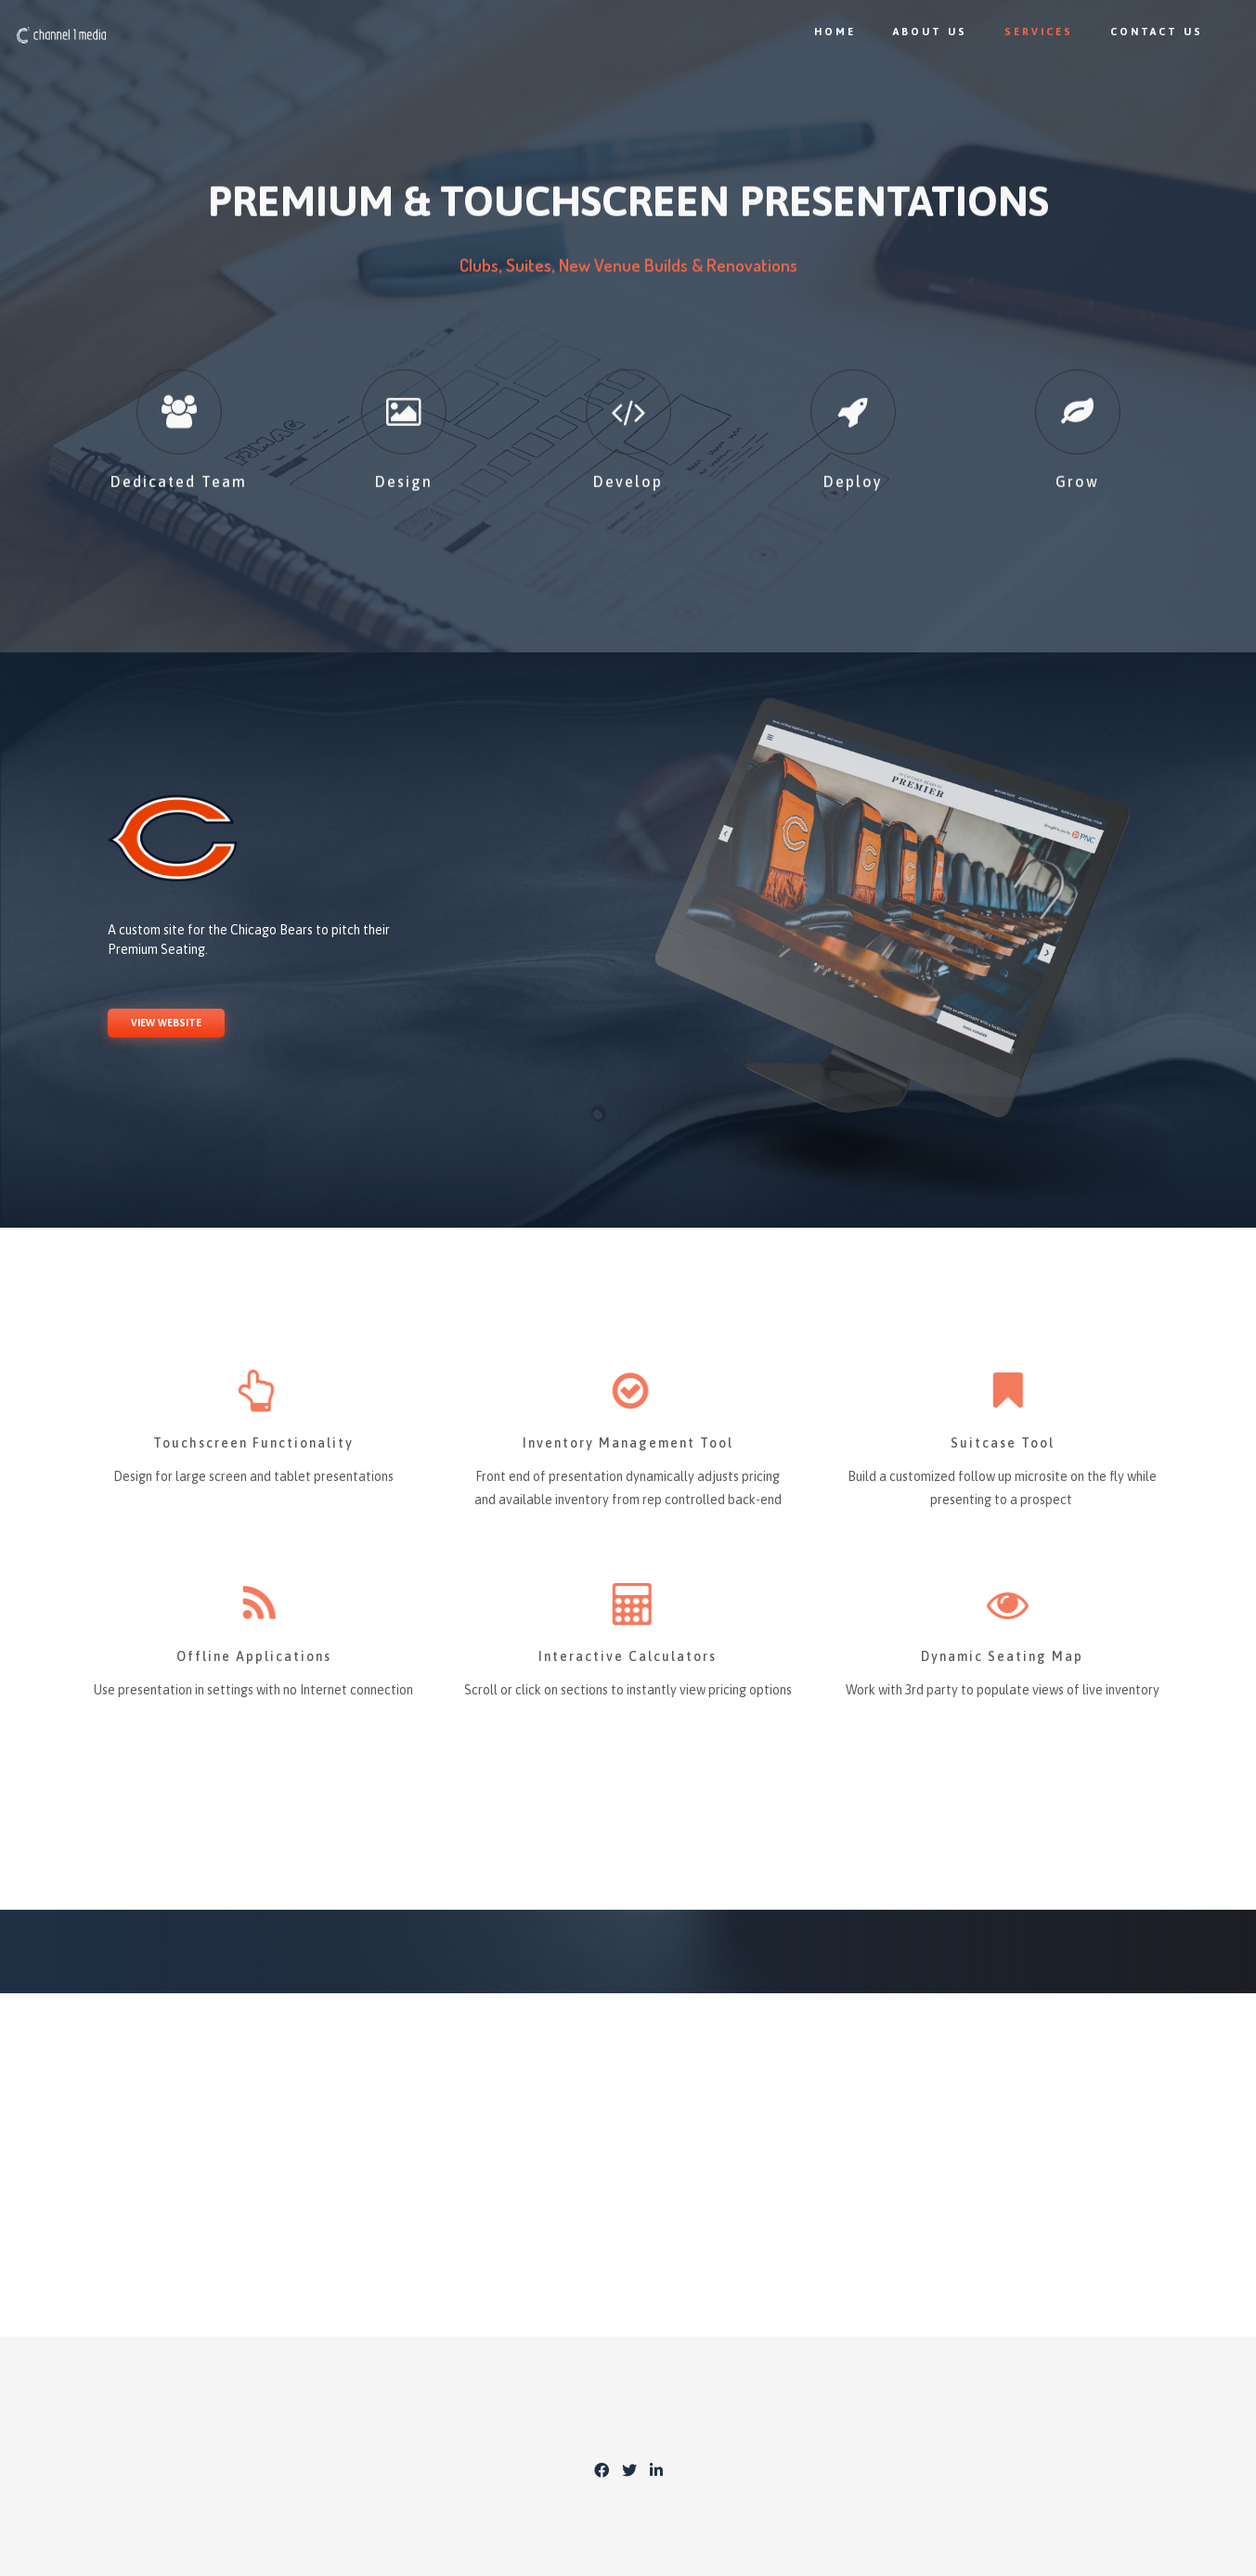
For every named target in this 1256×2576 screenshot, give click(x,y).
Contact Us (1144, 31)
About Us (918, 31)
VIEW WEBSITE (166, 1022)
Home (823, 31)
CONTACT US (628, 2151)
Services (1026, 31)
